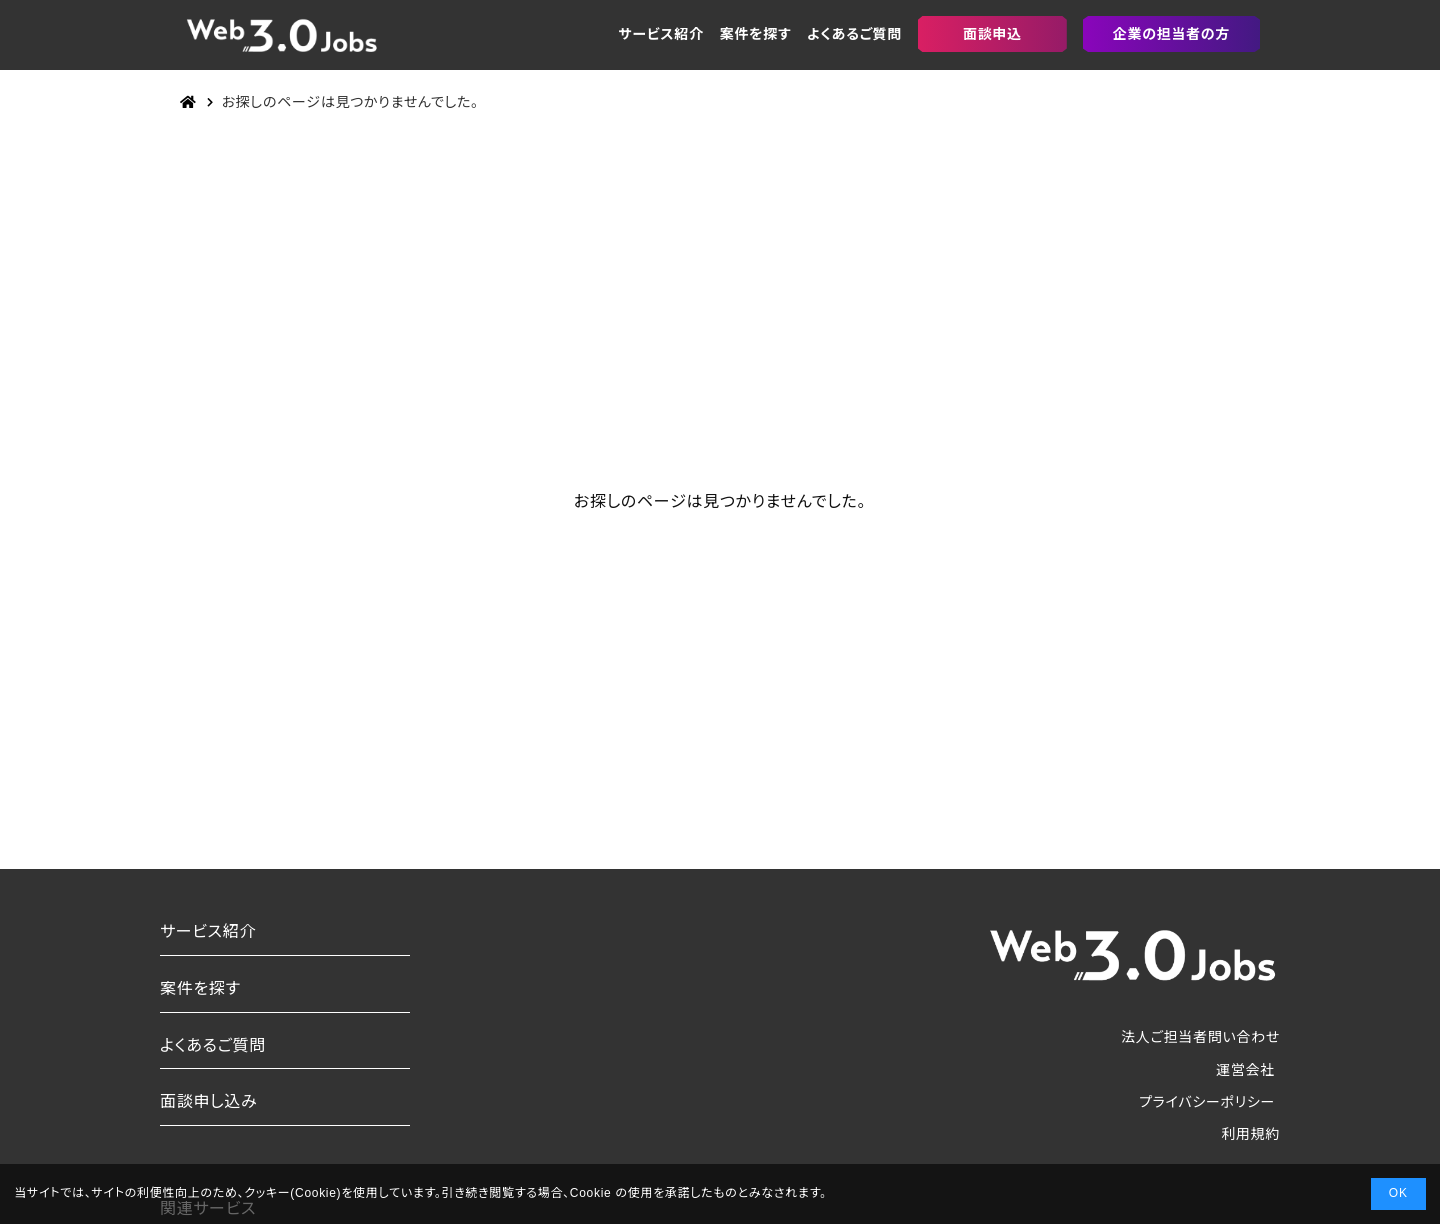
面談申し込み (208, 1101)
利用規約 (1250, 1134)
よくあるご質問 (854, 34)
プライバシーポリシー (1207, 1102)
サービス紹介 (661, 34)
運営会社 (1245, 1070)
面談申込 (992, 34)
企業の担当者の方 (1171, 34)
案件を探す (756, 34)
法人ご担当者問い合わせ (1200, 1037)
